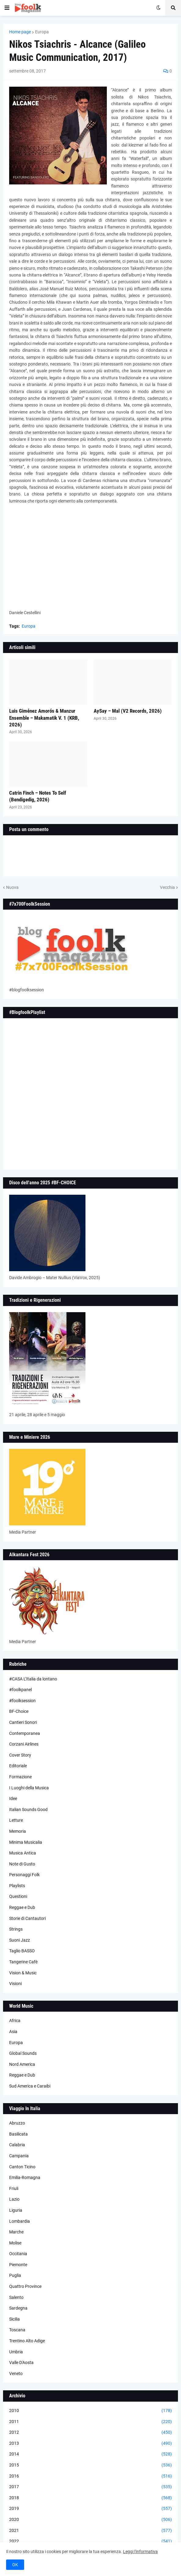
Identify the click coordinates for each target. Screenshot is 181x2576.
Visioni (15, 1983)
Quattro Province (25, 2286)
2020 (90, 2520)
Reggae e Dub (22, 1907)
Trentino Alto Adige (27, 2340)
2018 (90, 2498)
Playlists (17, 1885)
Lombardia (19, 2221)
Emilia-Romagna (24, 2177)
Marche (16, 2231)
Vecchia (167, 887)
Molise (15, 2242)
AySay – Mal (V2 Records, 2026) (128, 711)
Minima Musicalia (25, 1842)
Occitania (18, 2253)
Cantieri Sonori (23, 1722)
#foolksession (22, 1700)
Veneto (16, 2373)
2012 (90, 2432)
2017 (90, 2487)
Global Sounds (23, 2053)
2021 (90, 2531)
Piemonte (18, 2264)
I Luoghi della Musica (29, 1787)
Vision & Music (23, 1972)
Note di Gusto (22, 1863)
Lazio (14, 2199)
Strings (16, 1929)
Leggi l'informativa (140, 2551)
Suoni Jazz (19, 1940)
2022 (90, 2541)
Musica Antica (22, 1852)
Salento (16, 2297)
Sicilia (14, 2319)
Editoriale (18, 1765)
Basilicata (18, 2134)
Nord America (22, 2064)
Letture (16, 1820)
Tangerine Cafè (23, 1961)
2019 (90, 2509)
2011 (90, 2422)
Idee (13, 1798)
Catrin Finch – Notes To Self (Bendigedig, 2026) (37, 796)
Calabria (17, 2144)
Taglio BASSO (22, 1950)
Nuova (12, 887)
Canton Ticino (22, 2166)
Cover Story (20, 1755)
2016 (90, 2476)
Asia (13, 2031)
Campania (19, 2155)
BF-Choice (18, 1711)
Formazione (20, 1776)
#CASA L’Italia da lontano (33, 1678)
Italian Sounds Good (28, 1809)
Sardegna (18, 2308)
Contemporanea (24, 1733)
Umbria (16, 2351)
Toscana (17, 2329)
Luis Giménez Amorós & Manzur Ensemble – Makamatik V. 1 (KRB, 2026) (44, 717)
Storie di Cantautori (27, 1918)
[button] (7, 8)
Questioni (18, 1896)
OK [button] (15, 2564)
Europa (42, 32)
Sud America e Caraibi (29, 2086)
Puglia (15, 2275)
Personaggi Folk (24, 1874)
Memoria (17, 1831)
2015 (90, 2465)
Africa (14, 2020)
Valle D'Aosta (21, 2362)
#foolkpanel (20, 1689)
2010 (90, 2411)
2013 (90, 2444)
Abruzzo (17, 2123)
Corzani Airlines (23, 1744)
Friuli (13, 2188)
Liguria (15, 2210)
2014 (90, 2454)
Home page (20, 32)
